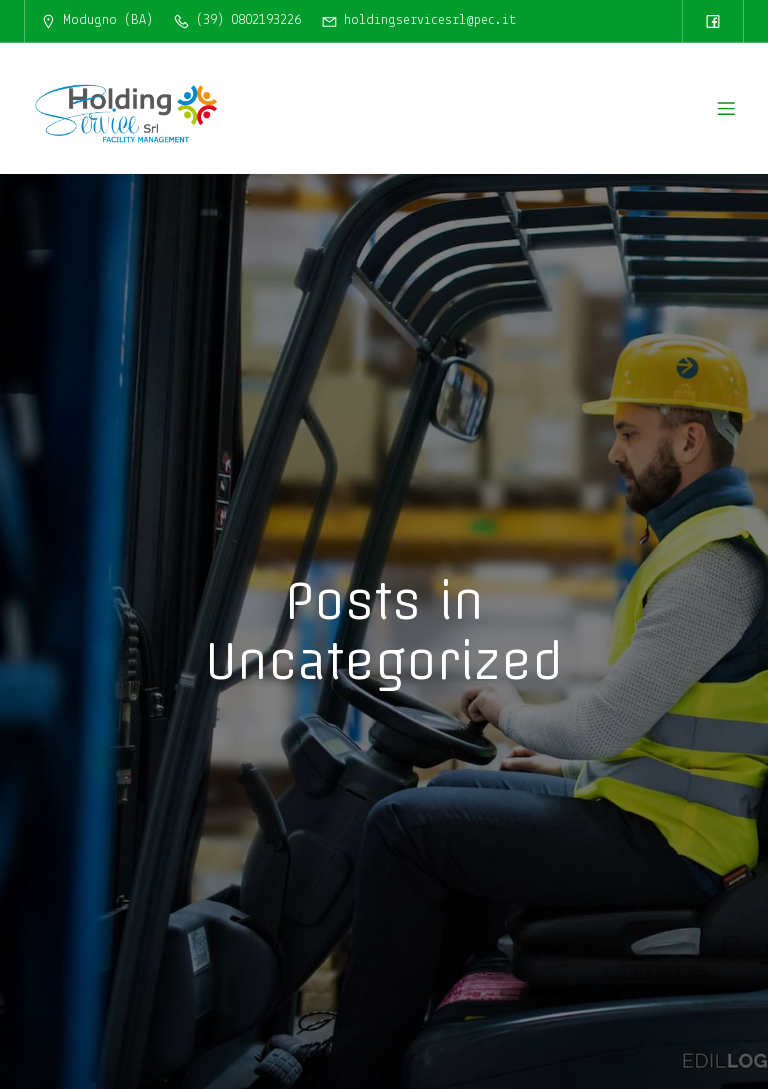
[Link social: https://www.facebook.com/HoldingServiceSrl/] (713, 21)
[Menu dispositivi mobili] (726, 108)
